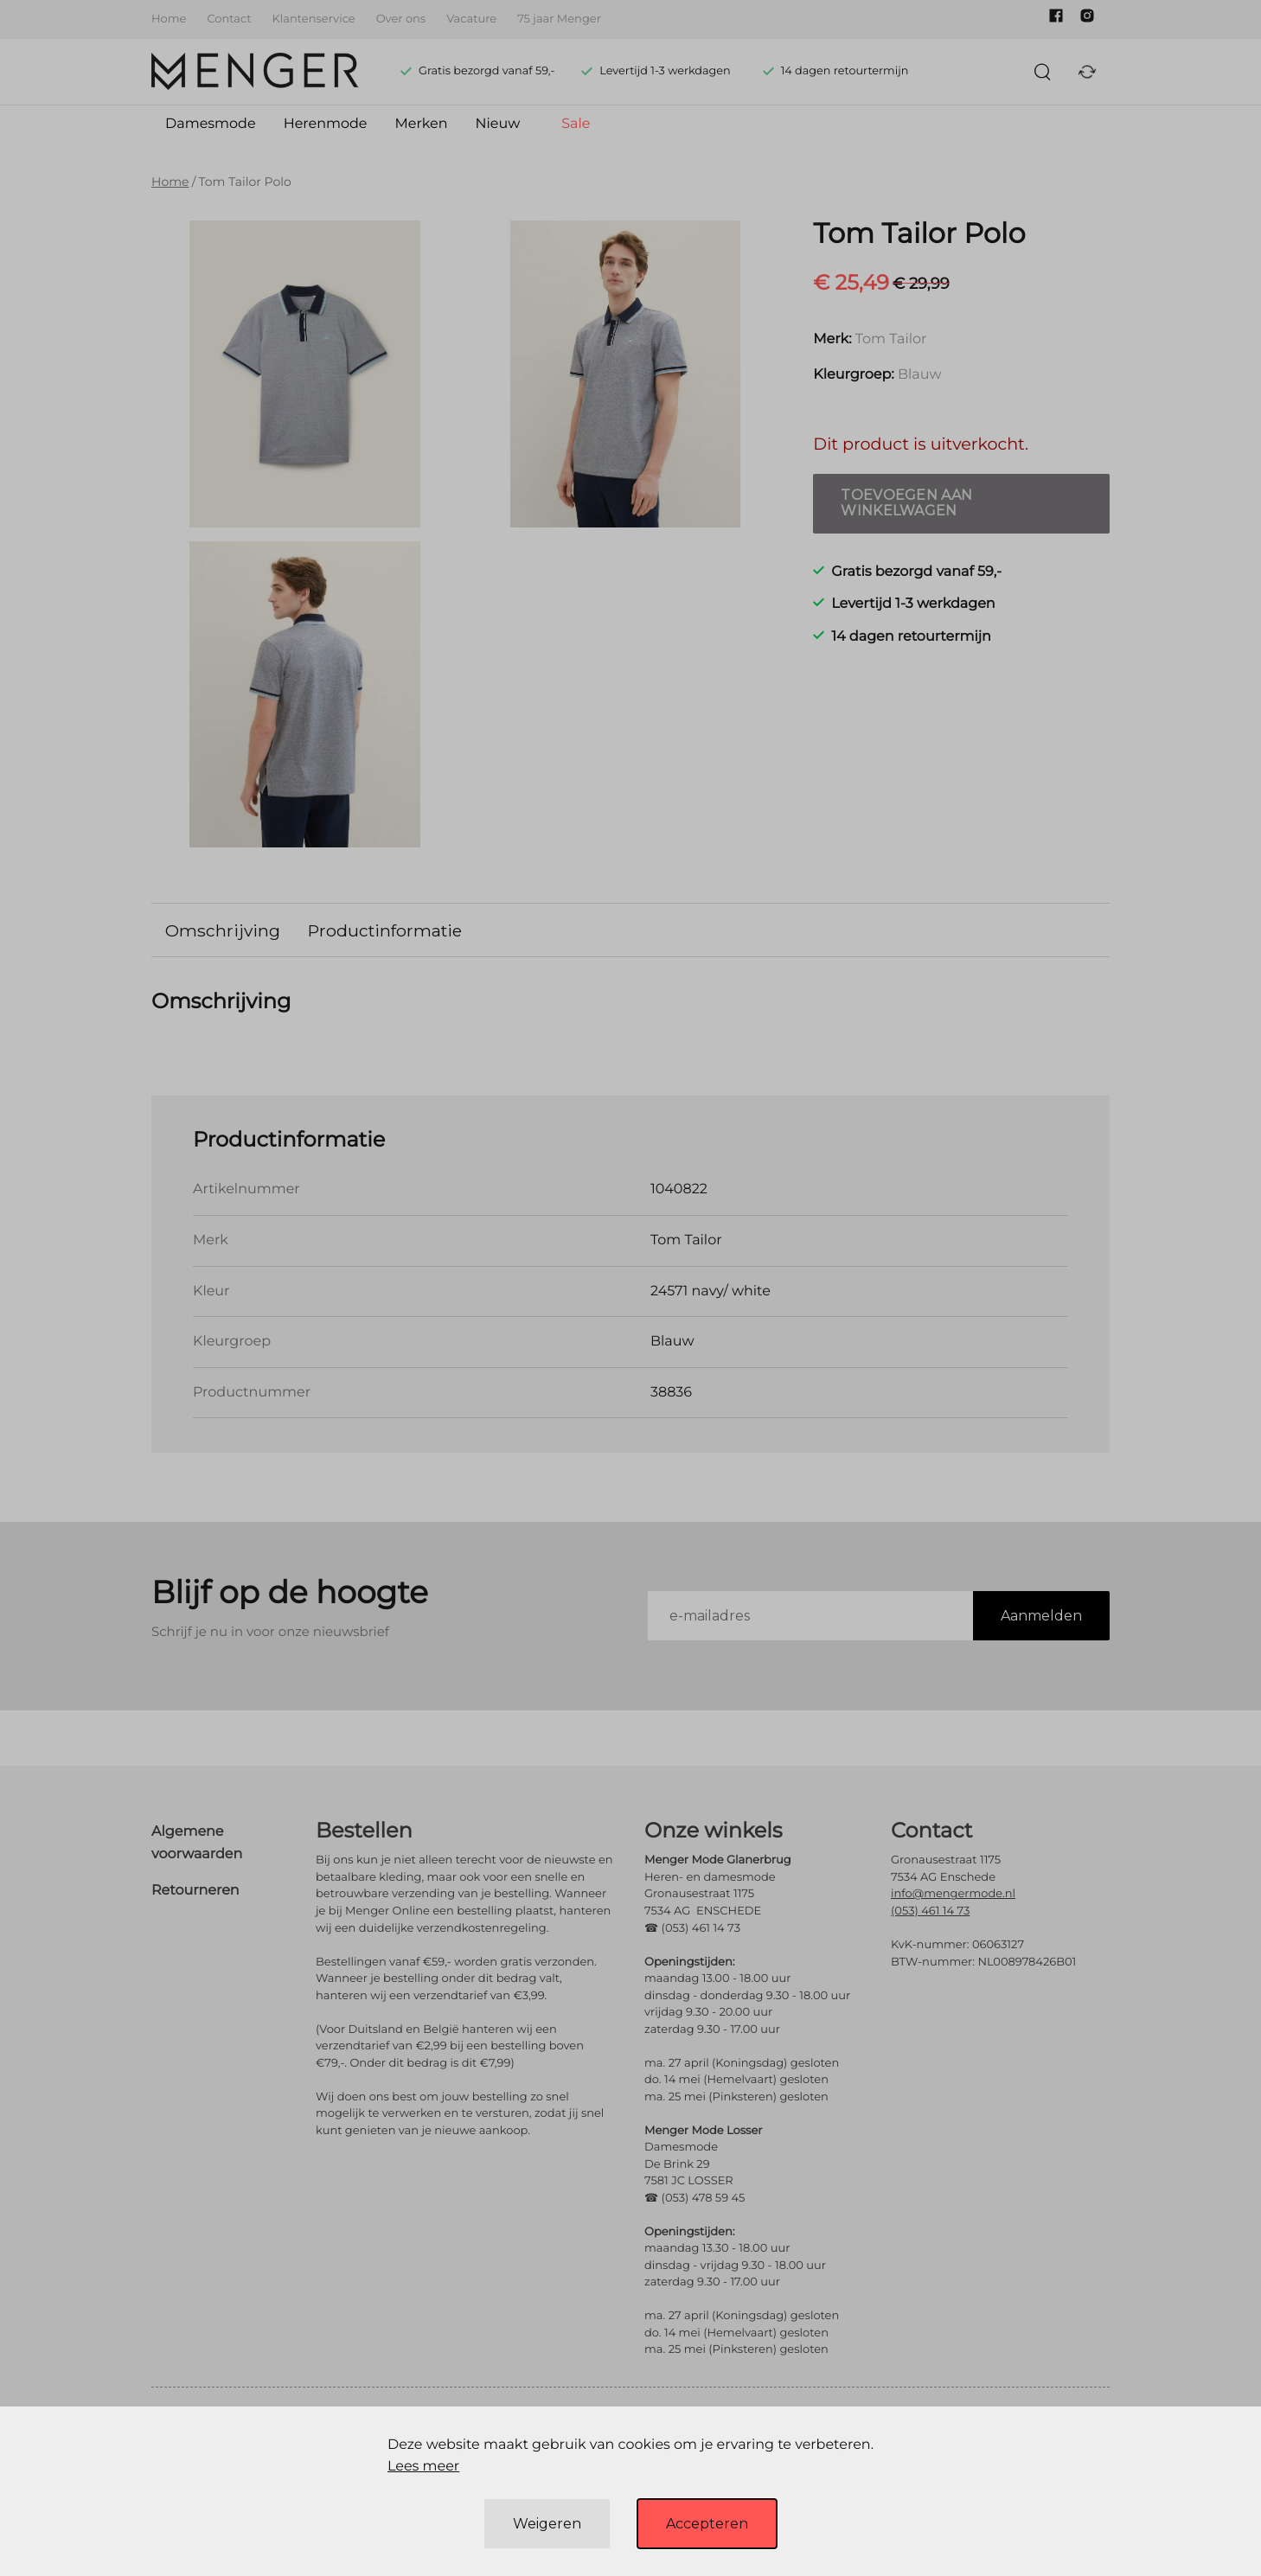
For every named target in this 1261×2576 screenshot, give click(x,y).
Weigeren (547, 2523)
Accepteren (707, 2523)
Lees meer (423, 2466)
